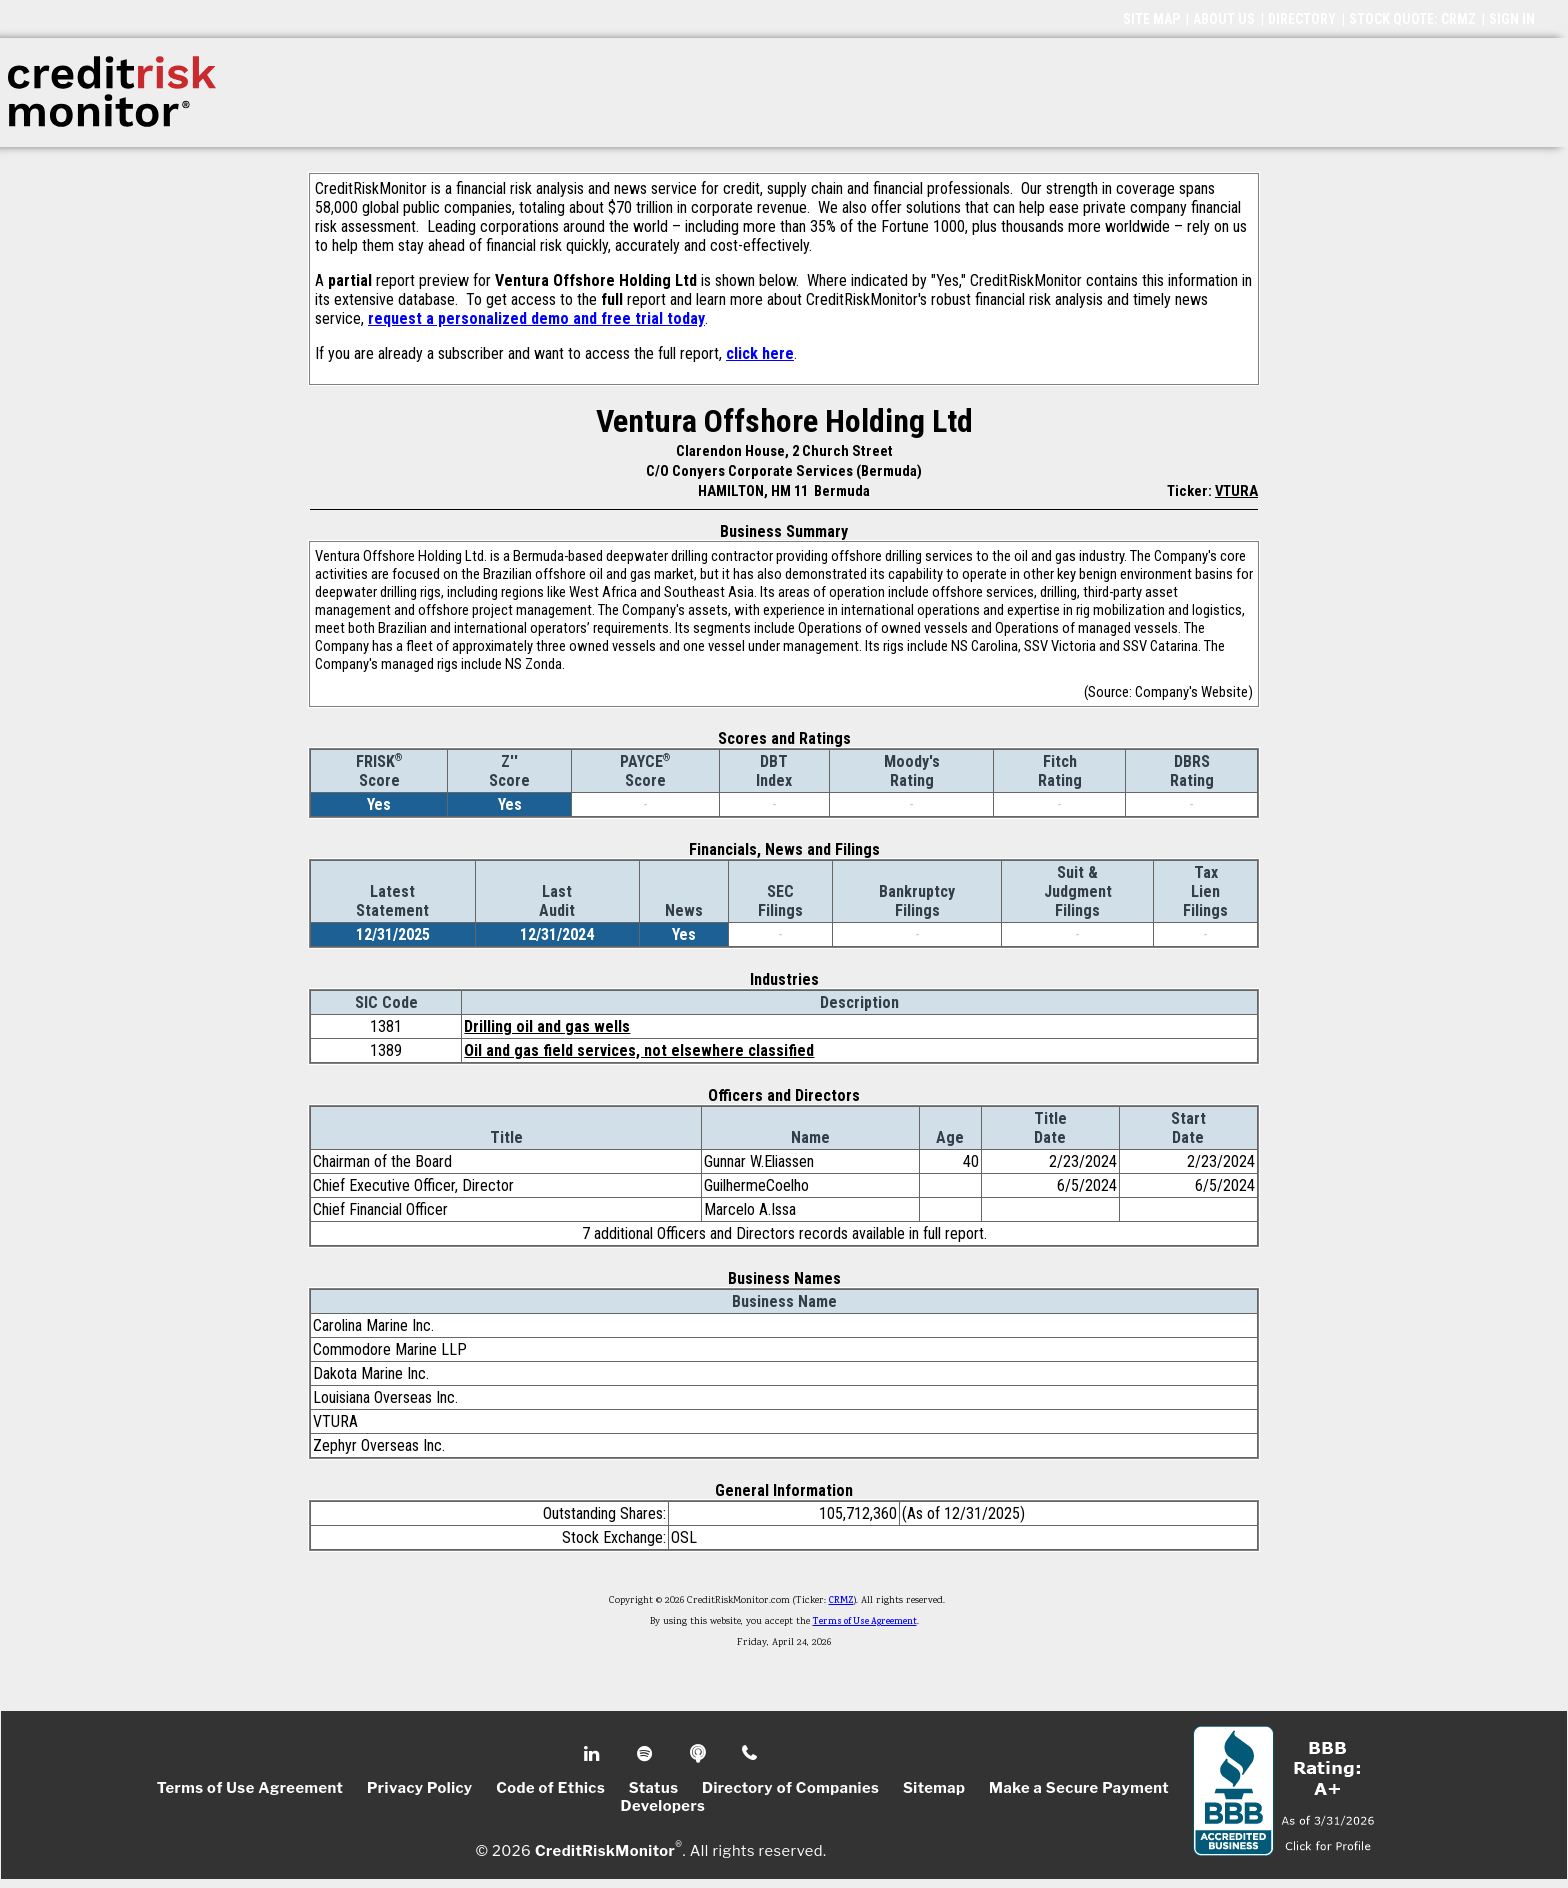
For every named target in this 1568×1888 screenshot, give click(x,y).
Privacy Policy (420, 1788)
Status (654, 1788)
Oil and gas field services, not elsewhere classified (639, 1050)
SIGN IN (1512, 19)
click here (760, 353)
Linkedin (594, 1754)
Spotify (646, 1754)
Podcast (699, 1754)
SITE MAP (1151, 19)
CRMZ (841, 1601)
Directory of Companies (790, 1788)
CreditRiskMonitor (605, 1850)
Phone (750, 1754)
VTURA (1236, 491)
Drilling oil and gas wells (547, 1026)
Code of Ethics (550, 1788)
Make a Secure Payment (1079, 1788)
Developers (663, 1806)
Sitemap (934, 1788)
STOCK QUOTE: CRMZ (1412, 19)
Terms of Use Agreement (865, 1622)
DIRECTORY (1302, 19)
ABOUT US (1224, 19)
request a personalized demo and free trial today (536, 318)
